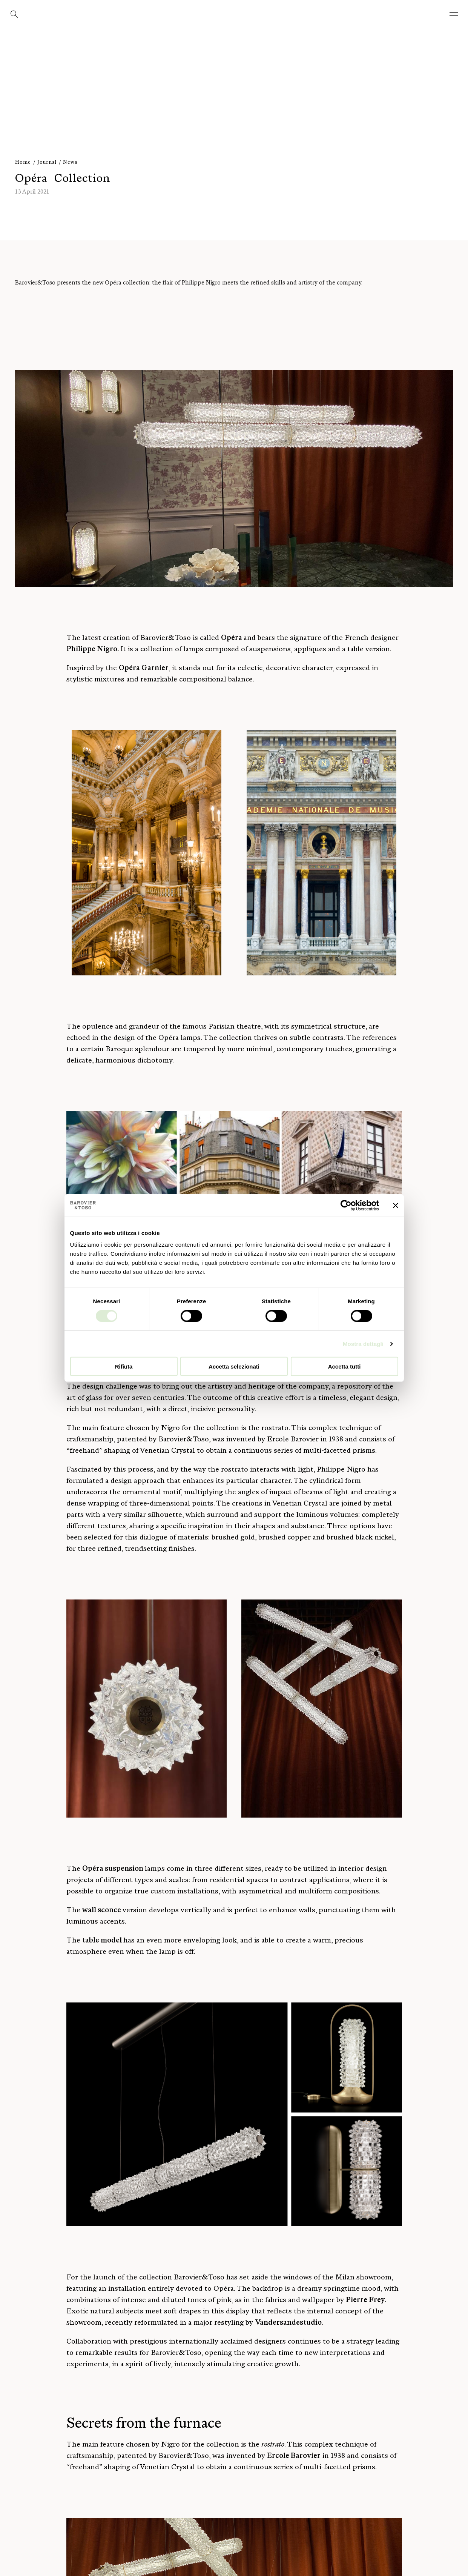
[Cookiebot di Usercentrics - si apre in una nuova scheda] (346, 1205)
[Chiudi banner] (395, 1205)
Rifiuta (124, 1366)
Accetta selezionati (234, 1366)
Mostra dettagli (363, 1343)
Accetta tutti (344, 1366)
